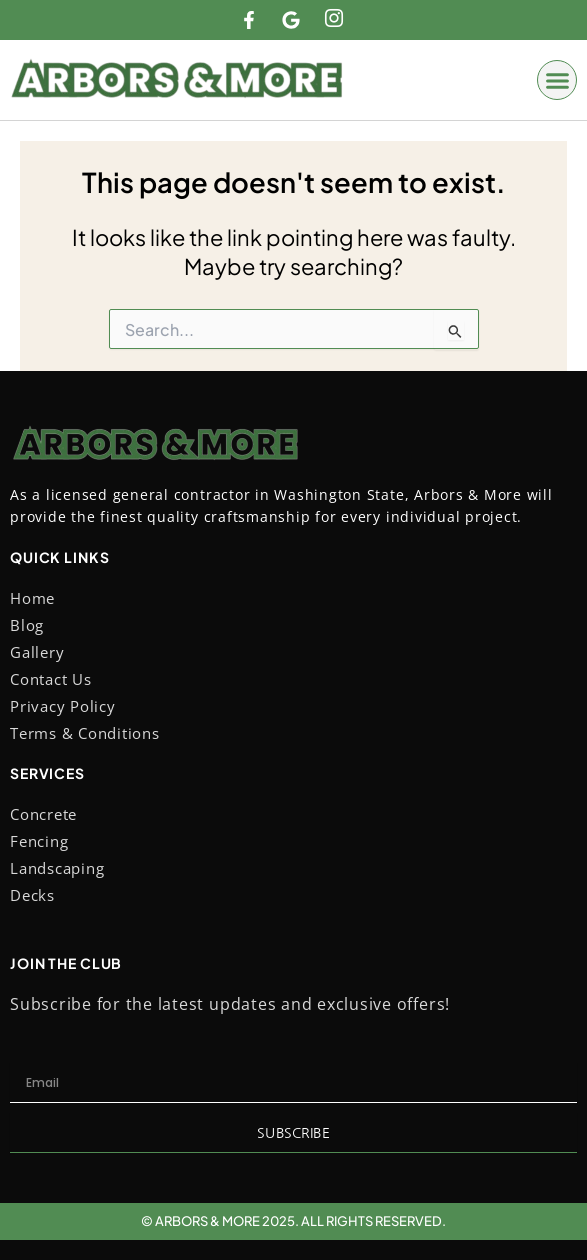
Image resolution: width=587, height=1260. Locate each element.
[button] (557, 80)
